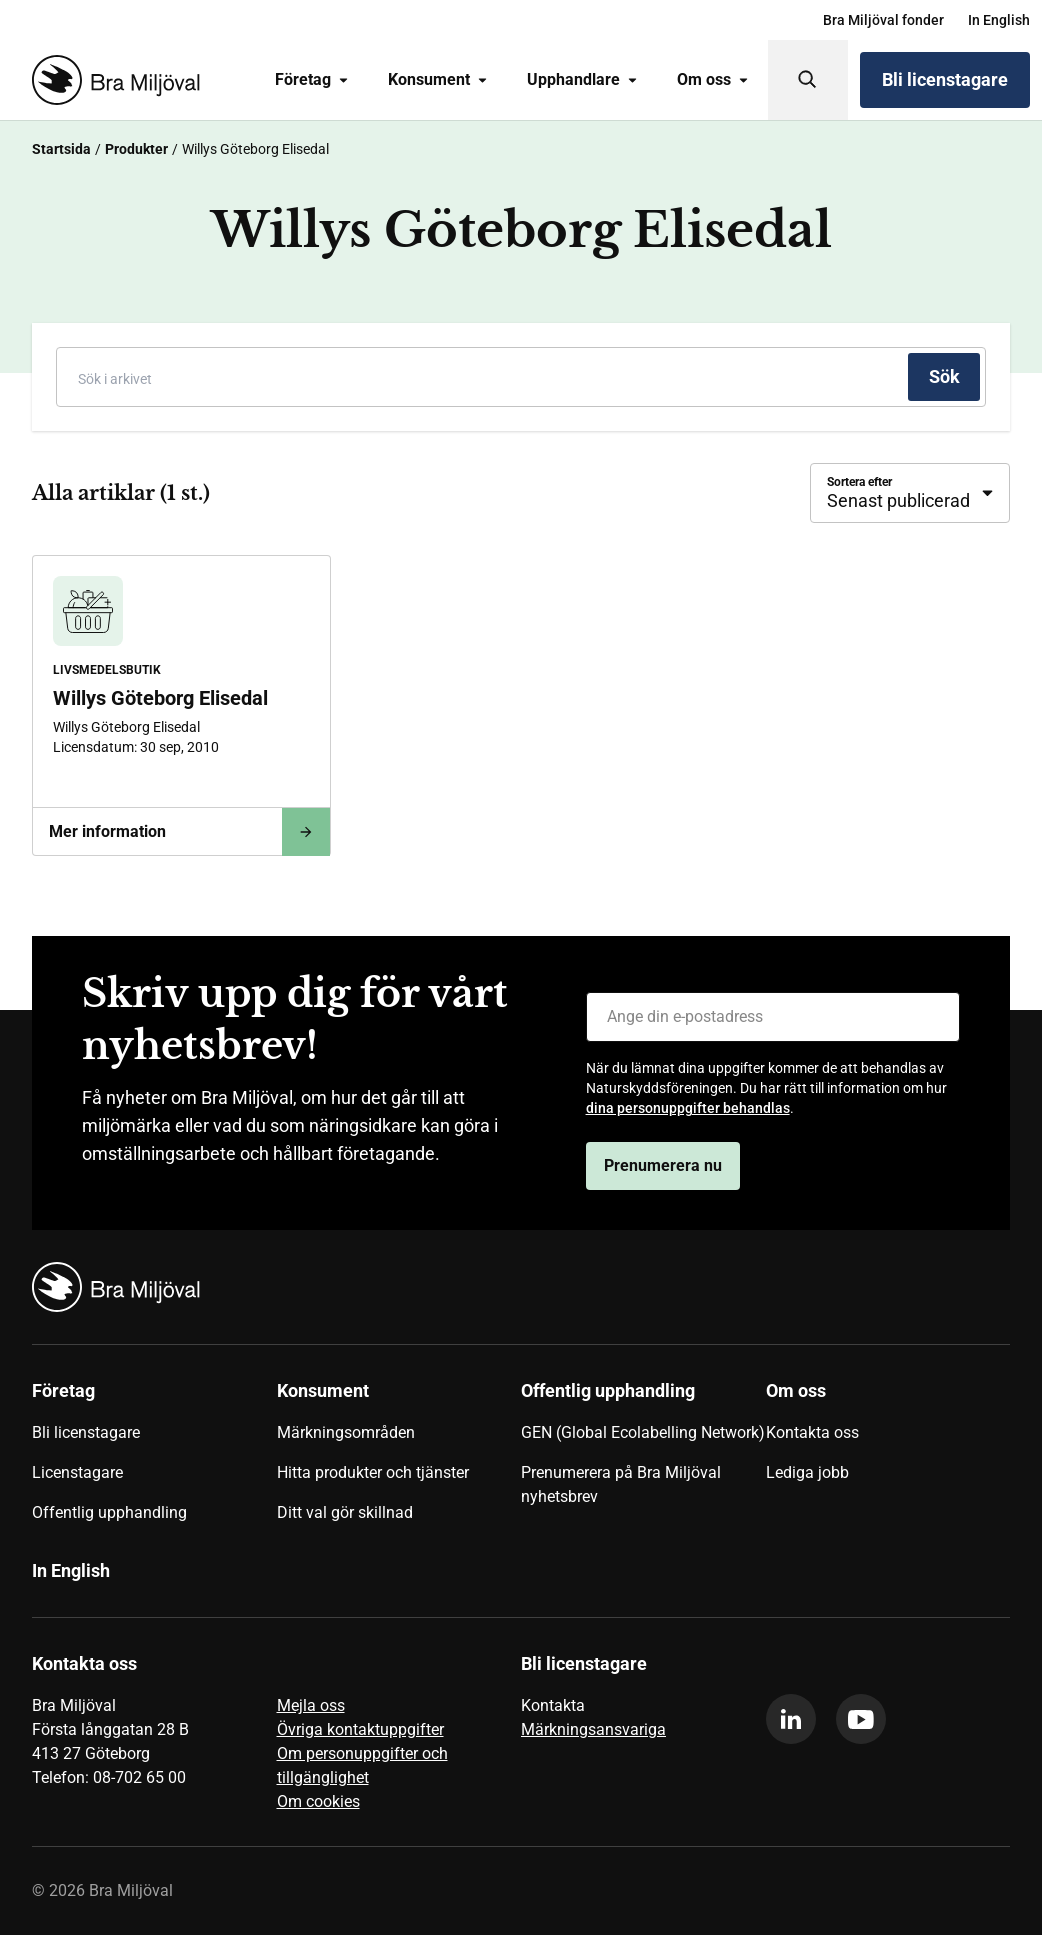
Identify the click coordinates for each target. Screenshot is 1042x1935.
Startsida (61, 149)
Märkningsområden (346, 1432)
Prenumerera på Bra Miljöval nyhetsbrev (621, 1484)
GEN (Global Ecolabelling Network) (643, 1432)
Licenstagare (77, 1472)
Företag (311, 79)
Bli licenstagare (945, 79)
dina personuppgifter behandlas (688, 1108)
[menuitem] (883, 20)
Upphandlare (582, 79)
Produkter (136, 149)
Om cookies (318, 1801)
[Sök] (808, 80)
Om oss (712, 79)
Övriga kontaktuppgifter (360, 1729)
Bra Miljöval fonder (883, 20)
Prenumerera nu (663, 1165)
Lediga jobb (807, 1472)
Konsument (437, 79)
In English (999, 20)
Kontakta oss (812, 1432)
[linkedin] (791, 1719)
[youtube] (861, 1719)
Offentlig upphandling (109, 1512)
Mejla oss (311, 1705)
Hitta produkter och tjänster (373, 1472)
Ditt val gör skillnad (345, 1512)
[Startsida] (112, 80)
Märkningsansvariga (593, 1729)
